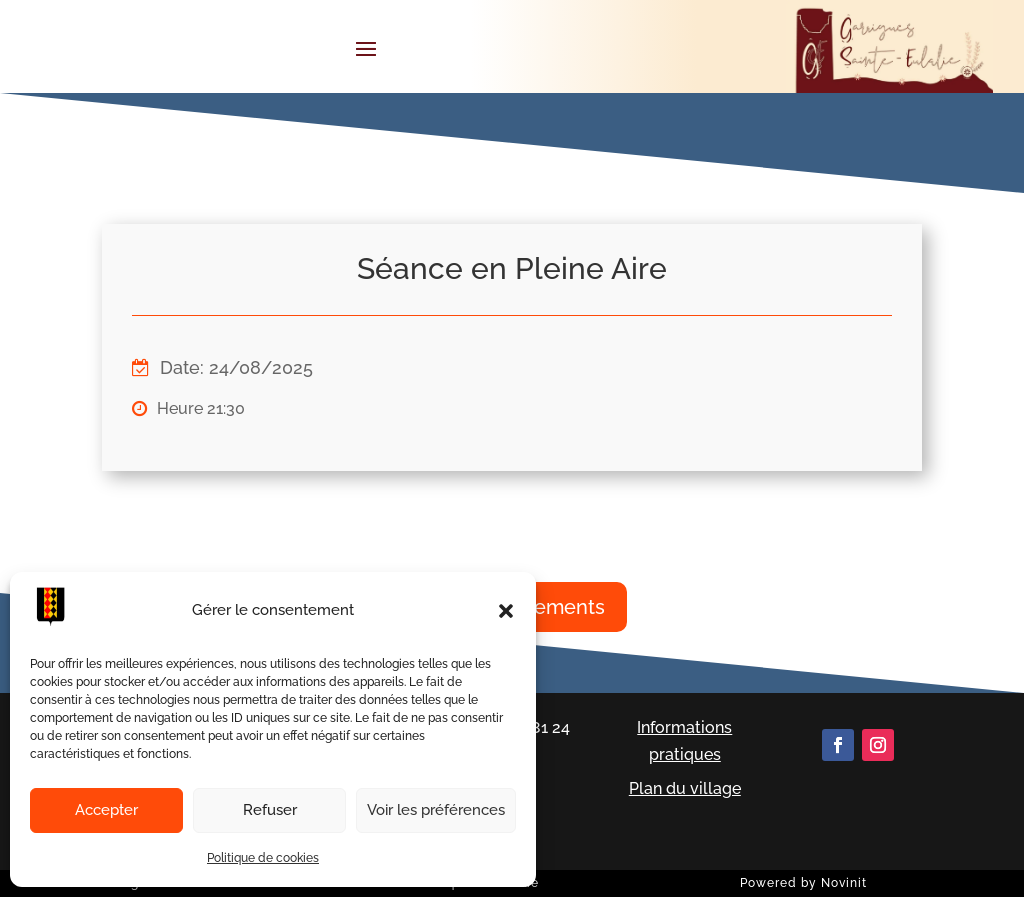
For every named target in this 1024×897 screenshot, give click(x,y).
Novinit (844, 883)
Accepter (106, 810)
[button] (506, 611)
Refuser (270, 810)
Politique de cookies (263, 858)
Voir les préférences (436, 810)
